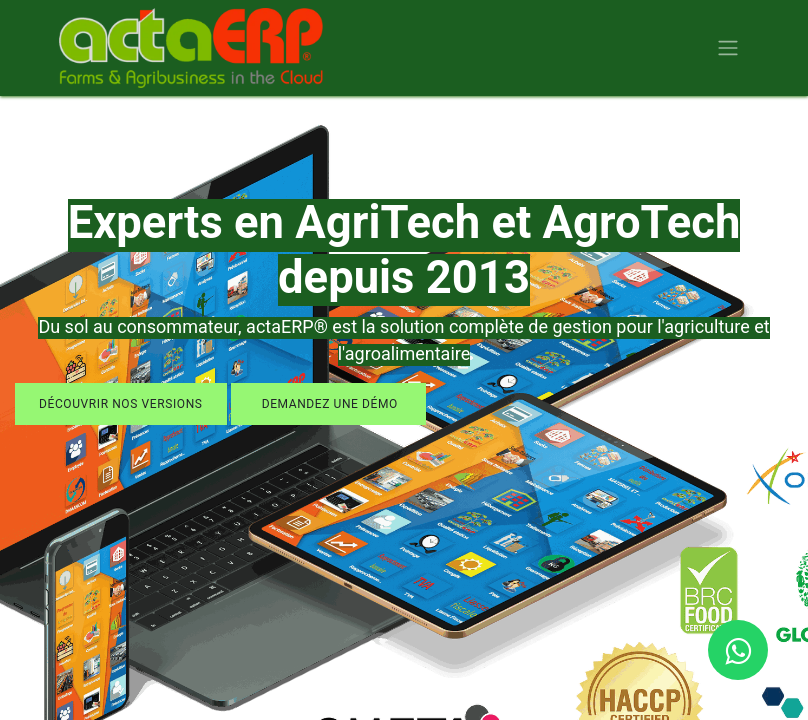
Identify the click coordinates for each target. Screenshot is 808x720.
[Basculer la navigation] (728, 48)
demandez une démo (328, 404)
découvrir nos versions (121, 404)
